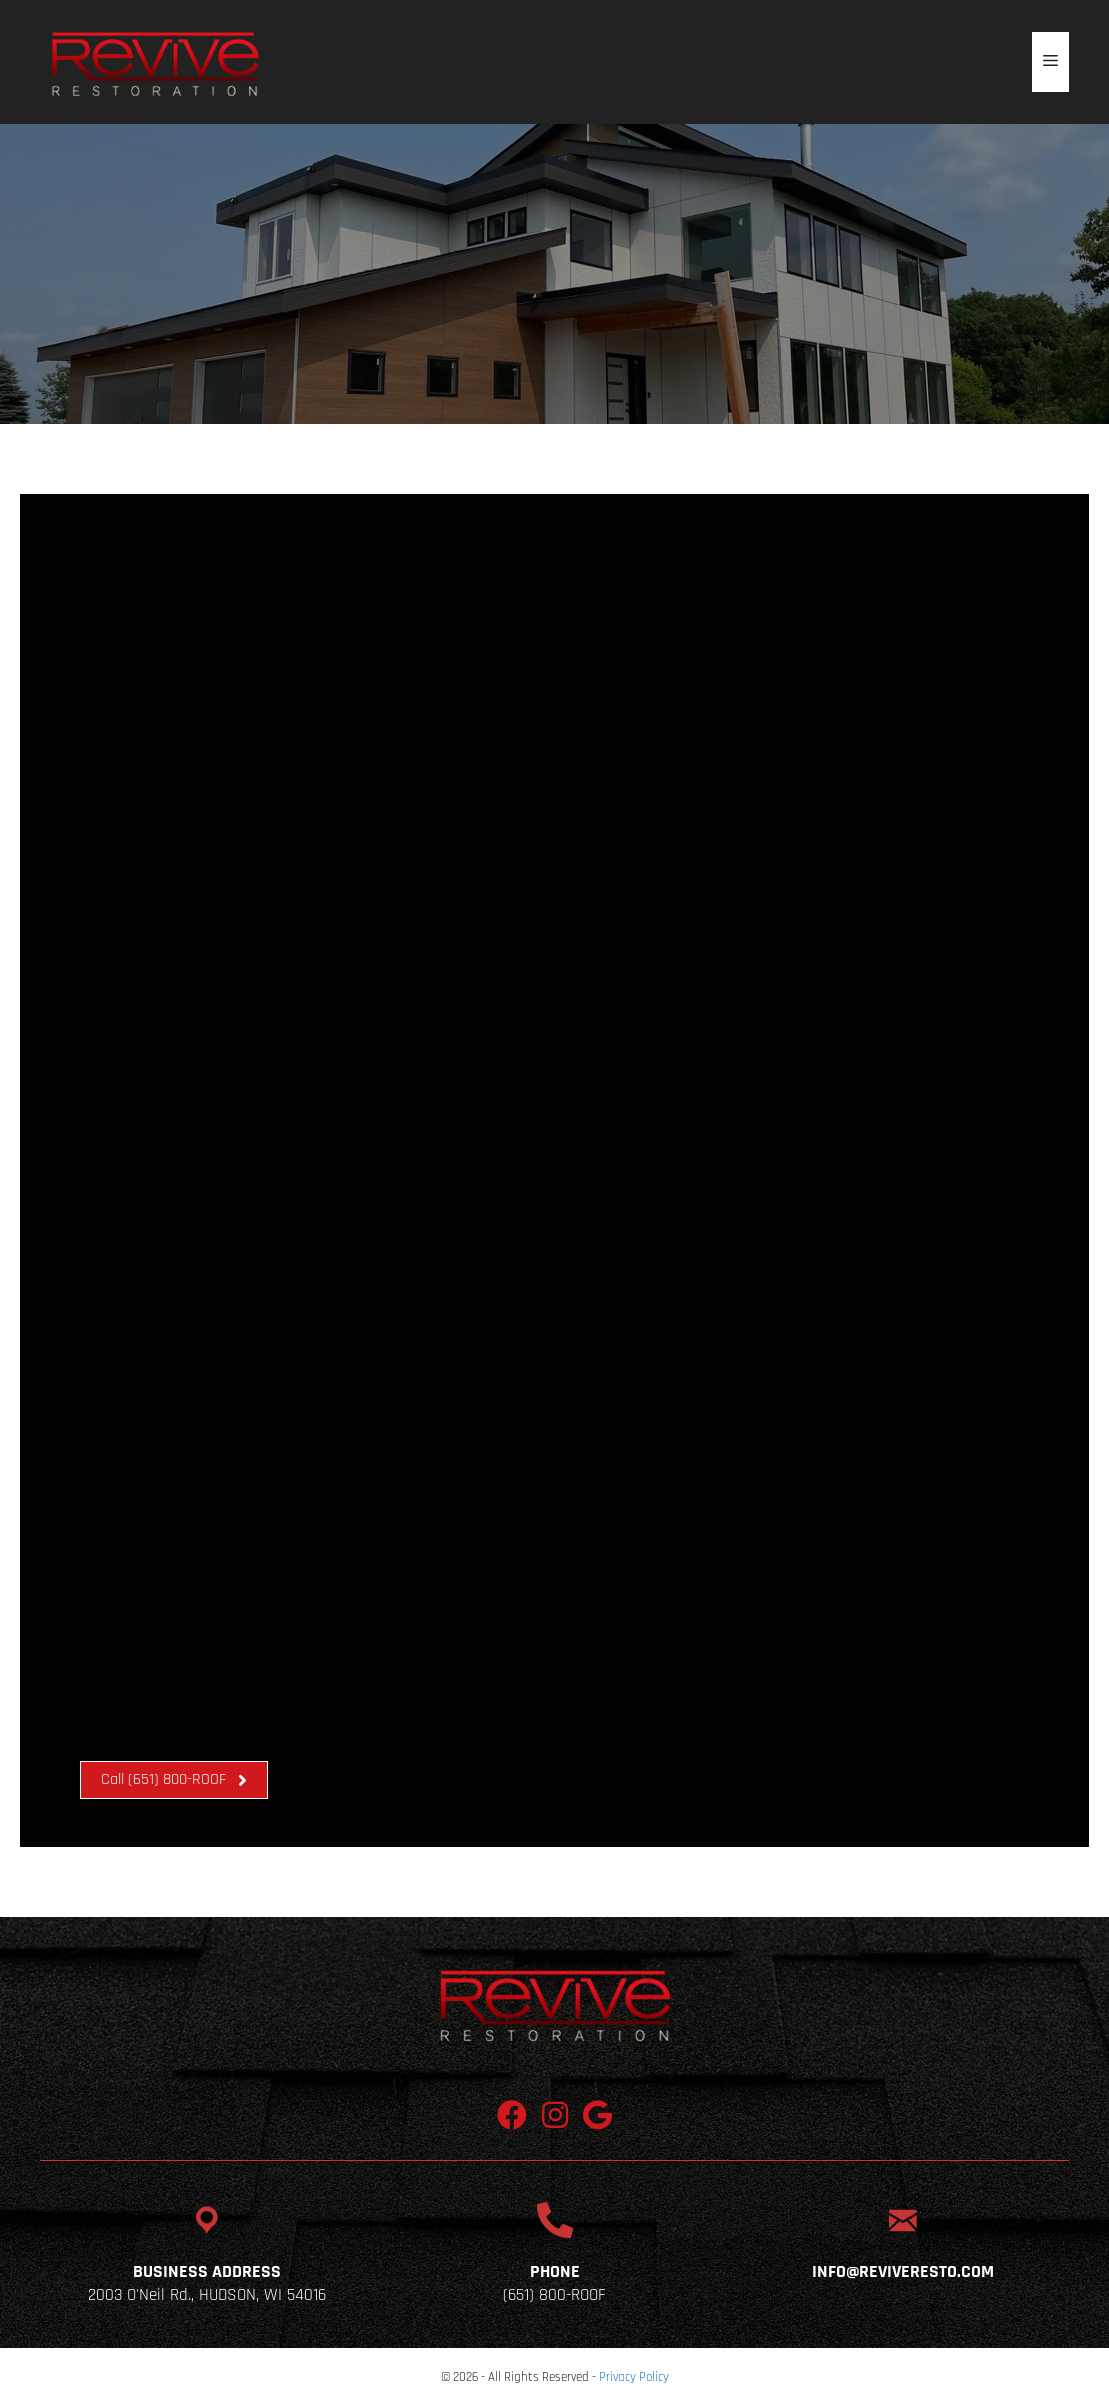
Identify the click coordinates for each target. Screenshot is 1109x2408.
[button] (174, 1780)
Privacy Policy (634, 2377)
